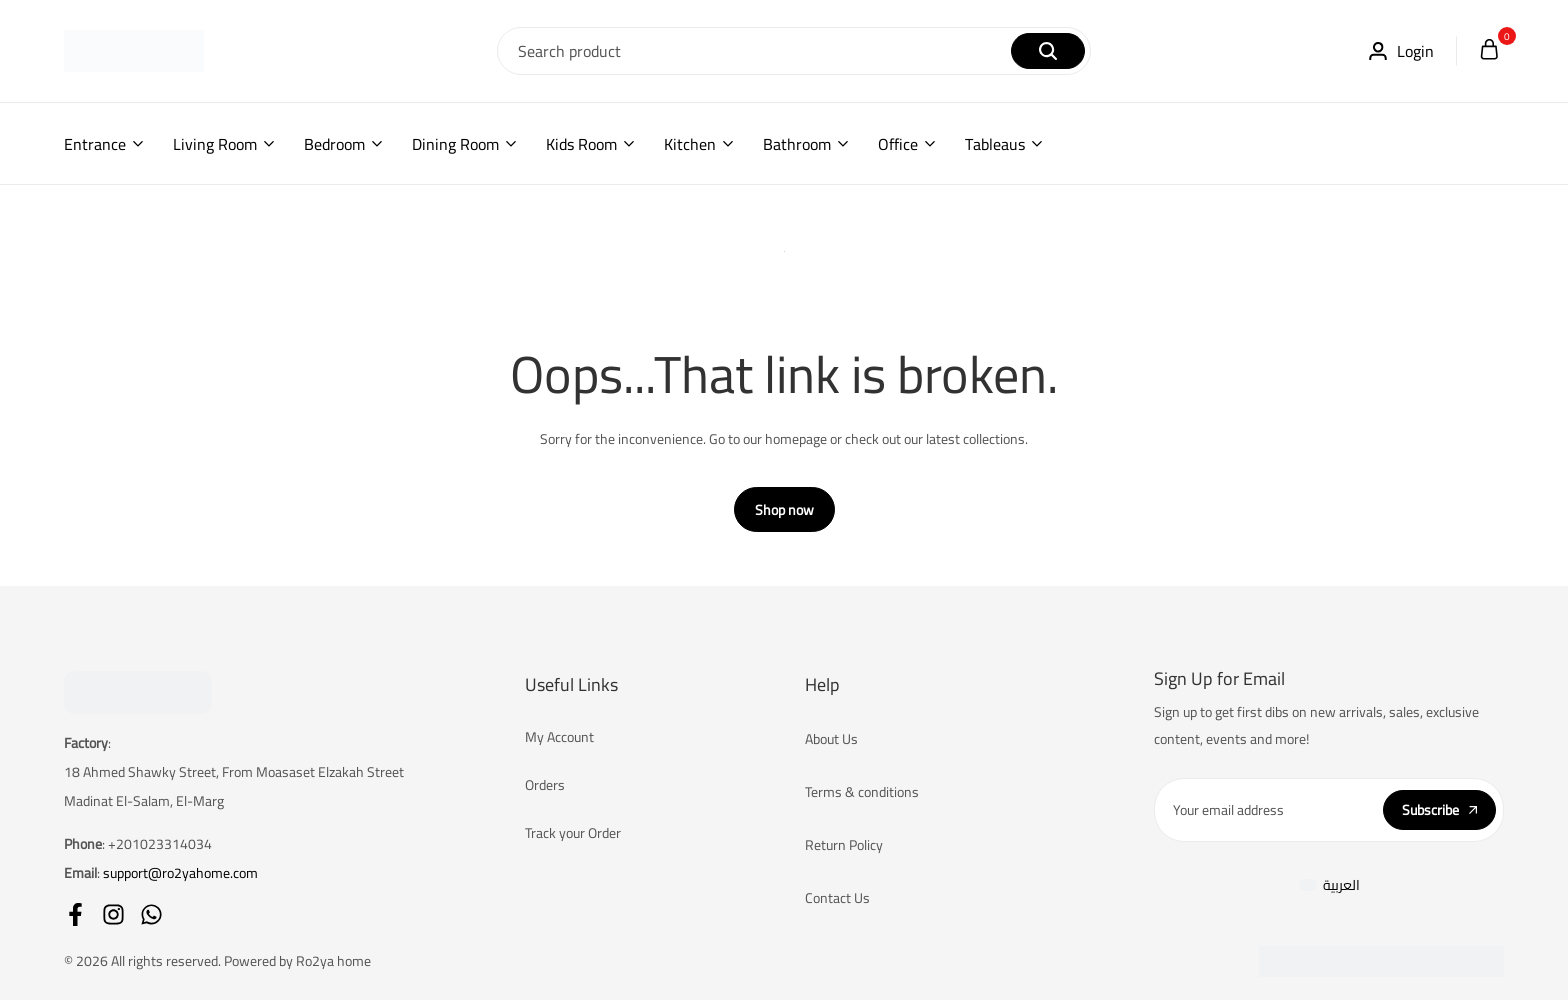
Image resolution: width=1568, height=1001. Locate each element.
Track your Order (573, 834)
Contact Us (837, 899)
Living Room (215, 144)
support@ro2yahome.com (180, 873)
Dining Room (455, 144)
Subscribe (1439, 810)
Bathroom (797, 144)
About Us (831, 740)
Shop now (784, 511)
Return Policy (844, 846)
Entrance (95, 144)
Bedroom (334, 144)
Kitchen (690, 144)
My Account (559, 738)
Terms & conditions (862, 793)
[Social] (75, 914)
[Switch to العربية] (1329, 885)
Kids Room (581, 144)
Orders (545, 786)
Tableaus (995, 144)
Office (898, 144)
